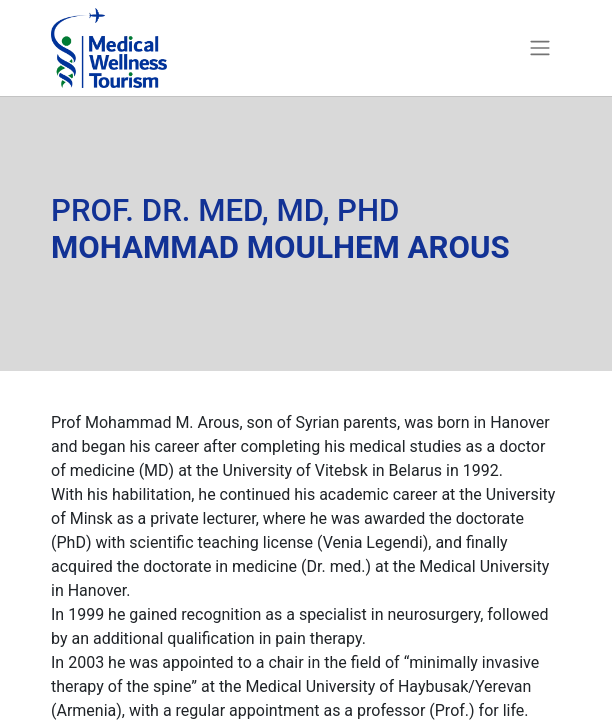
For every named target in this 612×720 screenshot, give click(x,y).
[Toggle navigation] (540, 48)
